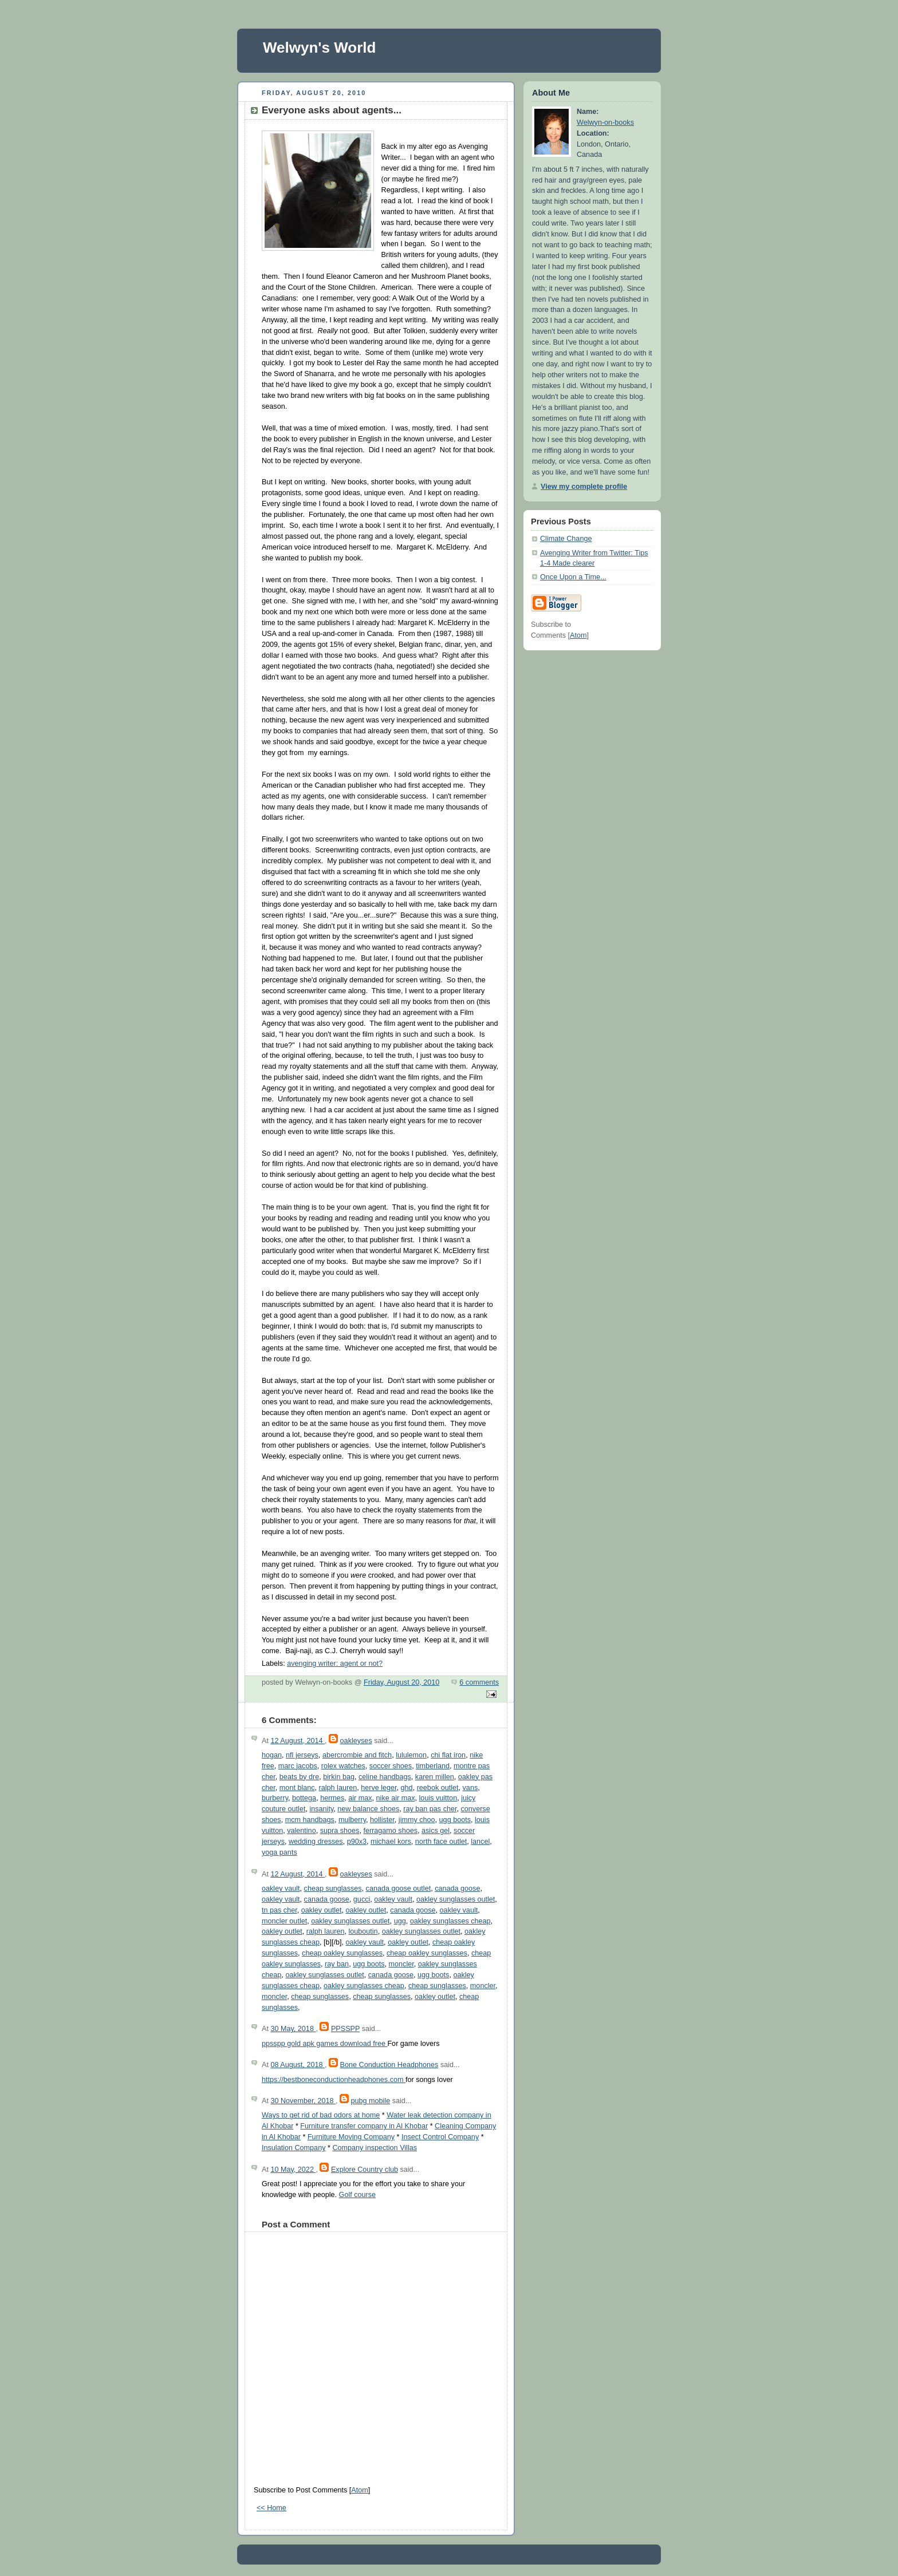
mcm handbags (309, 1820)
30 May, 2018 (293, 2029)
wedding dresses (316, 1842)
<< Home (271, 2508)
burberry (275, 1798)
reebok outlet (438, 1788)
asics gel (436, 1831)
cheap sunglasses (333, 1888)
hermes (332, 1798)
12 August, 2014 (297, 1741)
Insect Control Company (440, 2137)
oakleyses (356, 1741)
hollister (382, 1820)
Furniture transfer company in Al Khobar (364, 2126)
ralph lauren (338, 1788)
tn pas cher (279, 1910)
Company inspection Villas (374, 2148)
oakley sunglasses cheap (450, 1921)
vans (470, 1788)
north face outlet (441, 1842)
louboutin (362, 1931)
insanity (321, 1809)
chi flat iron (448, 1755)
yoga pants (279, 1852)
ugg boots (455, 1820)
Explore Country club (364, 2170)
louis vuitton (438, 1798)
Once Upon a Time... (573, 577)
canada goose (457, 1888)
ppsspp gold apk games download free (324, 2044)
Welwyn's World (319, 47)
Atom (359, 2490)
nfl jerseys (302, 1755)
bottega (304, 1798)
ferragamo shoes (390, 1831)
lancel (480, 1842)
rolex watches (343, 1766)
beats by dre (299, 1777)
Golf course (357, 2195)
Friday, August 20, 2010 (401, 1682)
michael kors (391, 1842)
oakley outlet (321, 1910)
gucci (361, 1899)
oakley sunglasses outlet (455, 1899)
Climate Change (566, 539)
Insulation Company (293, 2148)
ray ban (337, 1964)
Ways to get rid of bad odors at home (321, 2115)
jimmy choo (417, 1820)
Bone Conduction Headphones (389, 2065)
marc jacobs (297, 1766)
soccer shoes (390, 1766)
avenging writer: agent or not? (335, 1664)
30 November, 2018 (303, 2101)
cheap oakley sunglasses (342, 1953)
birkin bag (339, 1777)
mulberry (352, 1820)
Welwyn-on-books (605, 122)
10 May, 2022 (293, 2170)
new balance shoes (368, 1809)
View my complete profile (584, 487)
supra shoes (340, 1831)
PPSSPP (345, 2029)
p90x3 (357, 1842)
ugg (400, 1921)
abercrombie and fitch (357, 1755)
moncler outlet (284, 1921)
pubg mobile (371, 2101)
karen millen (434, 1777)
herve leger (378, 1788)
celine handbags (385, 1777)
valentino (301, 1831)
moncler (401, 1964)
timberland (433, 1766)
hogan (272, 1755)
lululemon (411, 1755)
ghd (407, 1788)
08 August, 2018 (297, 2065)
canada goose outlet (398, 1888)
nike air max (395, 1798)
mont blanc (297, 1788)
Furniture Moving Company (351, 2137)
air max (360, 1798)
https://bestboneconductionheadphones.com (333, 2080)
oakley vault (281, 1888)
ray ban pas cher (429, 1809)
